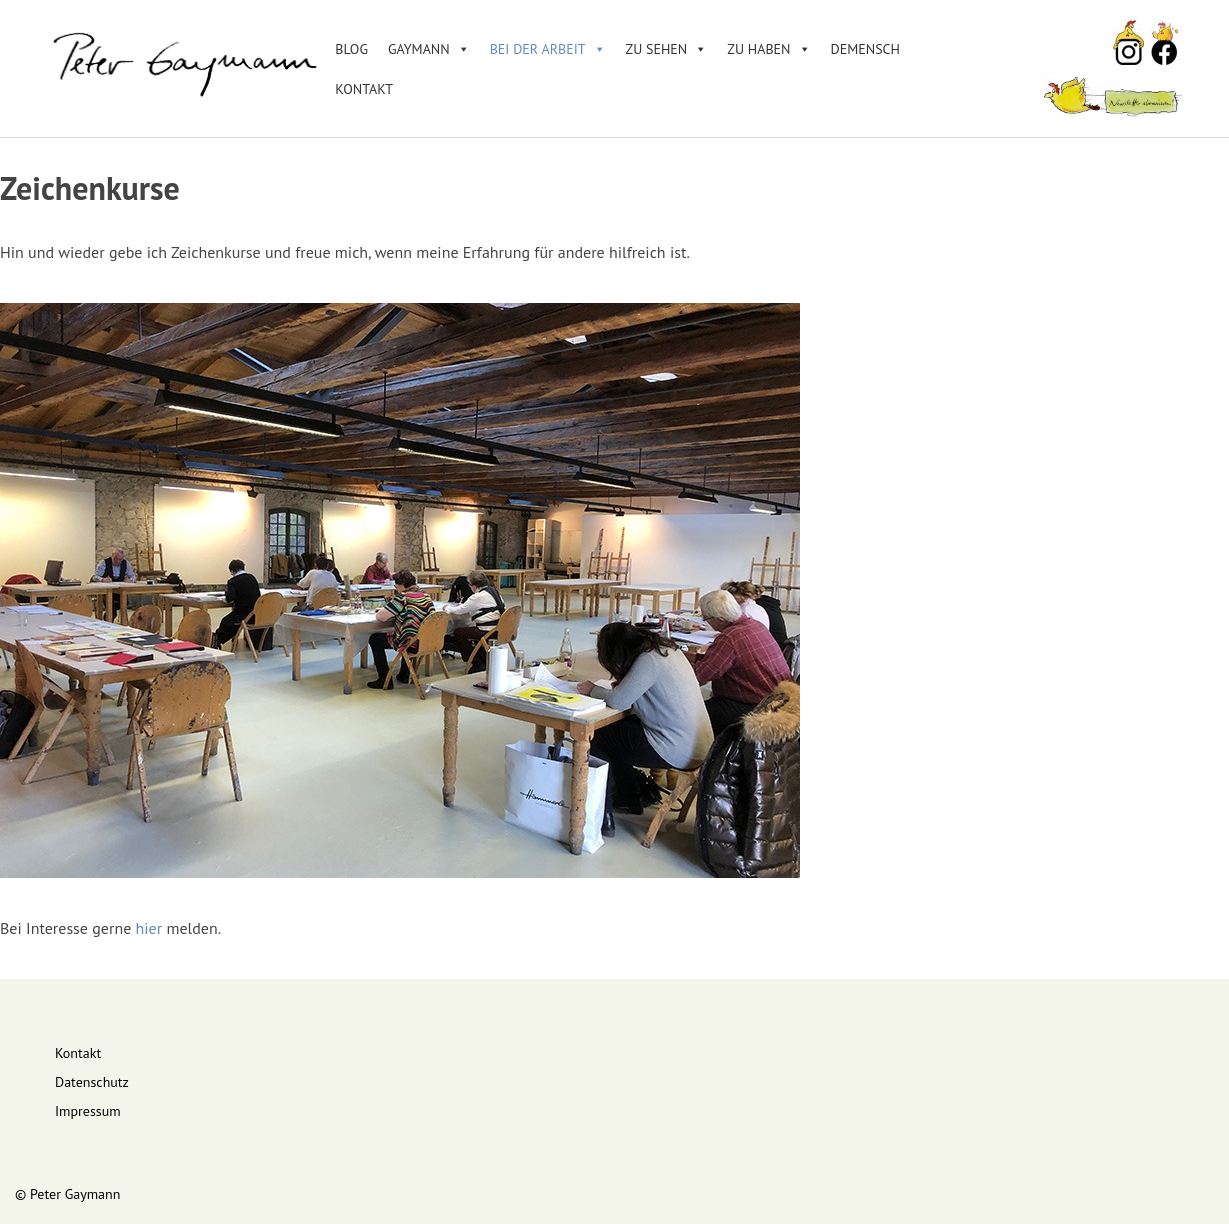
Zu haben (768, 49)
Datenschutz (92, 1082)
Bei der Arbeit (548, 49)
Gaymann (429, 49)
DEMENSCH (866, 49)
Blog (351, 49)
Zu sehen (667, 49)
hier (149, 928)
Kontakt (364, 89)
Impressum (88, 1111)
